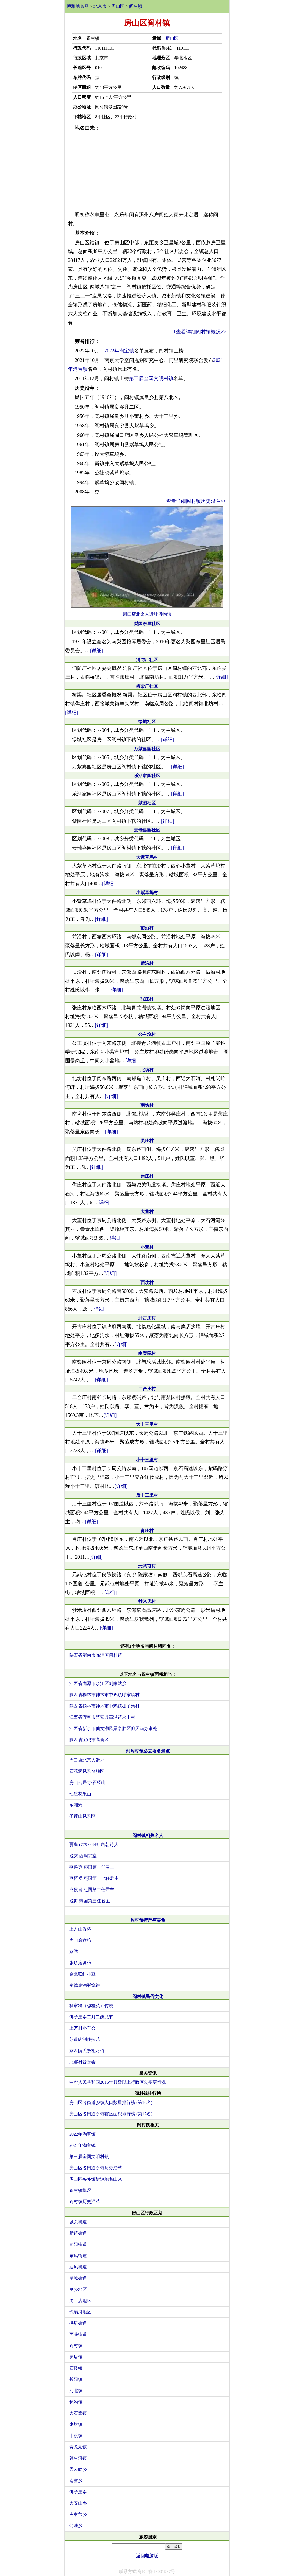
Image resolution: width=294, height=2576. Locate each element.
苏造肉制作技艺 (84, 2039)
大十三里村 (147, 1424)
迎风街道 (78, 2267)
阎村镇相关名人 (147, 1835)
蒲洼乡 (75, 2525)
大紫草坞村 (147, 857)
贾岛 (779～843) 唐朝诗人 (93, 1844)
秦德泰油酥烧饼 (84, 1985)
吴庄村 (147, 1140)
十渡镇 (75, 2435)
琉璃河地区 (80, 2312)
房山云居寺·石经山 (87, 1782)
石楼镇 (75, 2368)
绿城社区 (147, 721)
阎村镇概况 (80, 2190)
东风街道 (78, 2255)
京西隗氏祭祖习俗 (86, 2050)
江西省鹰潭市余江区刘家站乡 (97, 1683)
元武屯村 (147, 1566)
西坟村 (147, 1282)
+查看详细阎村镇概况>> (199, 332)
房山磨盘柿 (80, 1940)
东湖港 (75, 1805)
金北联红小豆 (82, 1974)
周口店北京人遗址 (86, 1760)
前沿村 (147, 928)
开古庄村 (147, 1318)
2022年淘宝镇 (119, 350)
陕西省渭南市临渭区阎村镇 (95, 1655)
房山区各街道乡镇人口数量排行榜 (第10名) (110, 2102)
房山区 (117, 6)
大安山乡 (78, 2503)
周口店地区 (80, 2300)
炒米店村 (147, 1601)
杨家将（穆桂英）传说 (91, 2005)
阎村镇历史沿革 (84, 2201)
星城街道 (78, 2278)
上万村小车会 (82, 2028)
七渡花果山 (80, 1793)
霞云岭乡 (78, 2469)
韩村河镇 (78, 2458)
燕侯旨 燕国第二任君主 (91, 1889)
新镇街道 (78, 2233)
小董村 (147, 1247)
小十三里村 (147, 1459)
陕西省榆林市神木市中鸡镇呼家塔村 (104, 1694)
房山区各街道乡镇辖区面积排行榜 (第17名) (110, 2113)
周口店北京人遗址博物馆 (147, 614)
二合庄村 (147, 1388)
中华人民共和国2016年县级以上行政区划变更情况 (117, 2082)
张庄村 (147, 999)
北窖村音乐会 (82, 2062)
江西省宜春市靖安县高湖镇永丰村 (102, 1717)
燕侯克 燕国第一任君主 (91, 1867)
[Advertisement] (147, 171)
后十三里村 (147, 1495)
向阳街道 (78, 2244)
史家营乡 (78, 2514)
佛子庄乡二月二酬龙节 (91, 2017)
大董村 (147, 1211)
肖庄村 (147, 1530)
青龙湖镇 (78, 2447)
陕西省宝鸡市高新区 (89, 1739)
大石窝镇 (78, 2413)
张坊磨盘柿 (80, 1962)
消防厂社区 (147, 659)
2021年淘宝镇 (82, 2145)
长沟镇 (75, 2402)
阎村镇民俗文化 (147, 1996)
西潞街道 (78, 2334)
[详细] (96, 650)
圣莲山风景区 (82, 1816)
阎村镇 (135, 6)
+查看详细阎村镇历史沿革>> (194, 501)
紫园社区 (147, 802)
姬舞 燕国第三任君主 (89, 1900)
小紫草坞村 (147, 892)
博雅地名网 (78, 6)
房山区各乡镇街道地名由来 (95, 2179)
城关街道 (78, 2222)
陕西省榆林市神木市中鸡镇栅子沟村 (104, 1706)
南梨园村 (147, 1353)
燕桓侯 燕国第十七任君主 (94, 1878)
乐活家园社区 (147, 775)
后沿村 (147, 963)
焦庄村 (147, 1176)
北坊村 (147, 1070)
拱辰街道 (78, 2323)
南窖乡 (75, 2480)
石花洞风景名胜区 (86, 1771)
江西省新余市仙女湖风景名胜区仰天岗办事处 (113, 1728)
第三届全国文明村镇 (151, 378)
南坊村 (147, 1105)
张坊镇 (75, 2424)
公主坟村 (147, 1034)
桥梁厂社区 (147, 686)
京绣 (73, 1951)
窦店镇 (75, 2357)
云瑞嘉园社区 (147, 830)
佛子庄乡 (78, 2492)
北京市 (100, 6)
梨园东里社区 (147, 623)
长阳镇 (75, 2379)
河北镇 (75, 2390)
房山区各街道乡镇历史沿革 (95, 2167)
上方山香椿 (80, 1929)
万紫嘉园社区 (147, 748)
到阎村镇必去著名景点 (148, 1751)
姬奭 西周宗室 (83, 1855)
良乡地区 (78, 2289)
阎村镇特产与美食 (147, 1920)
